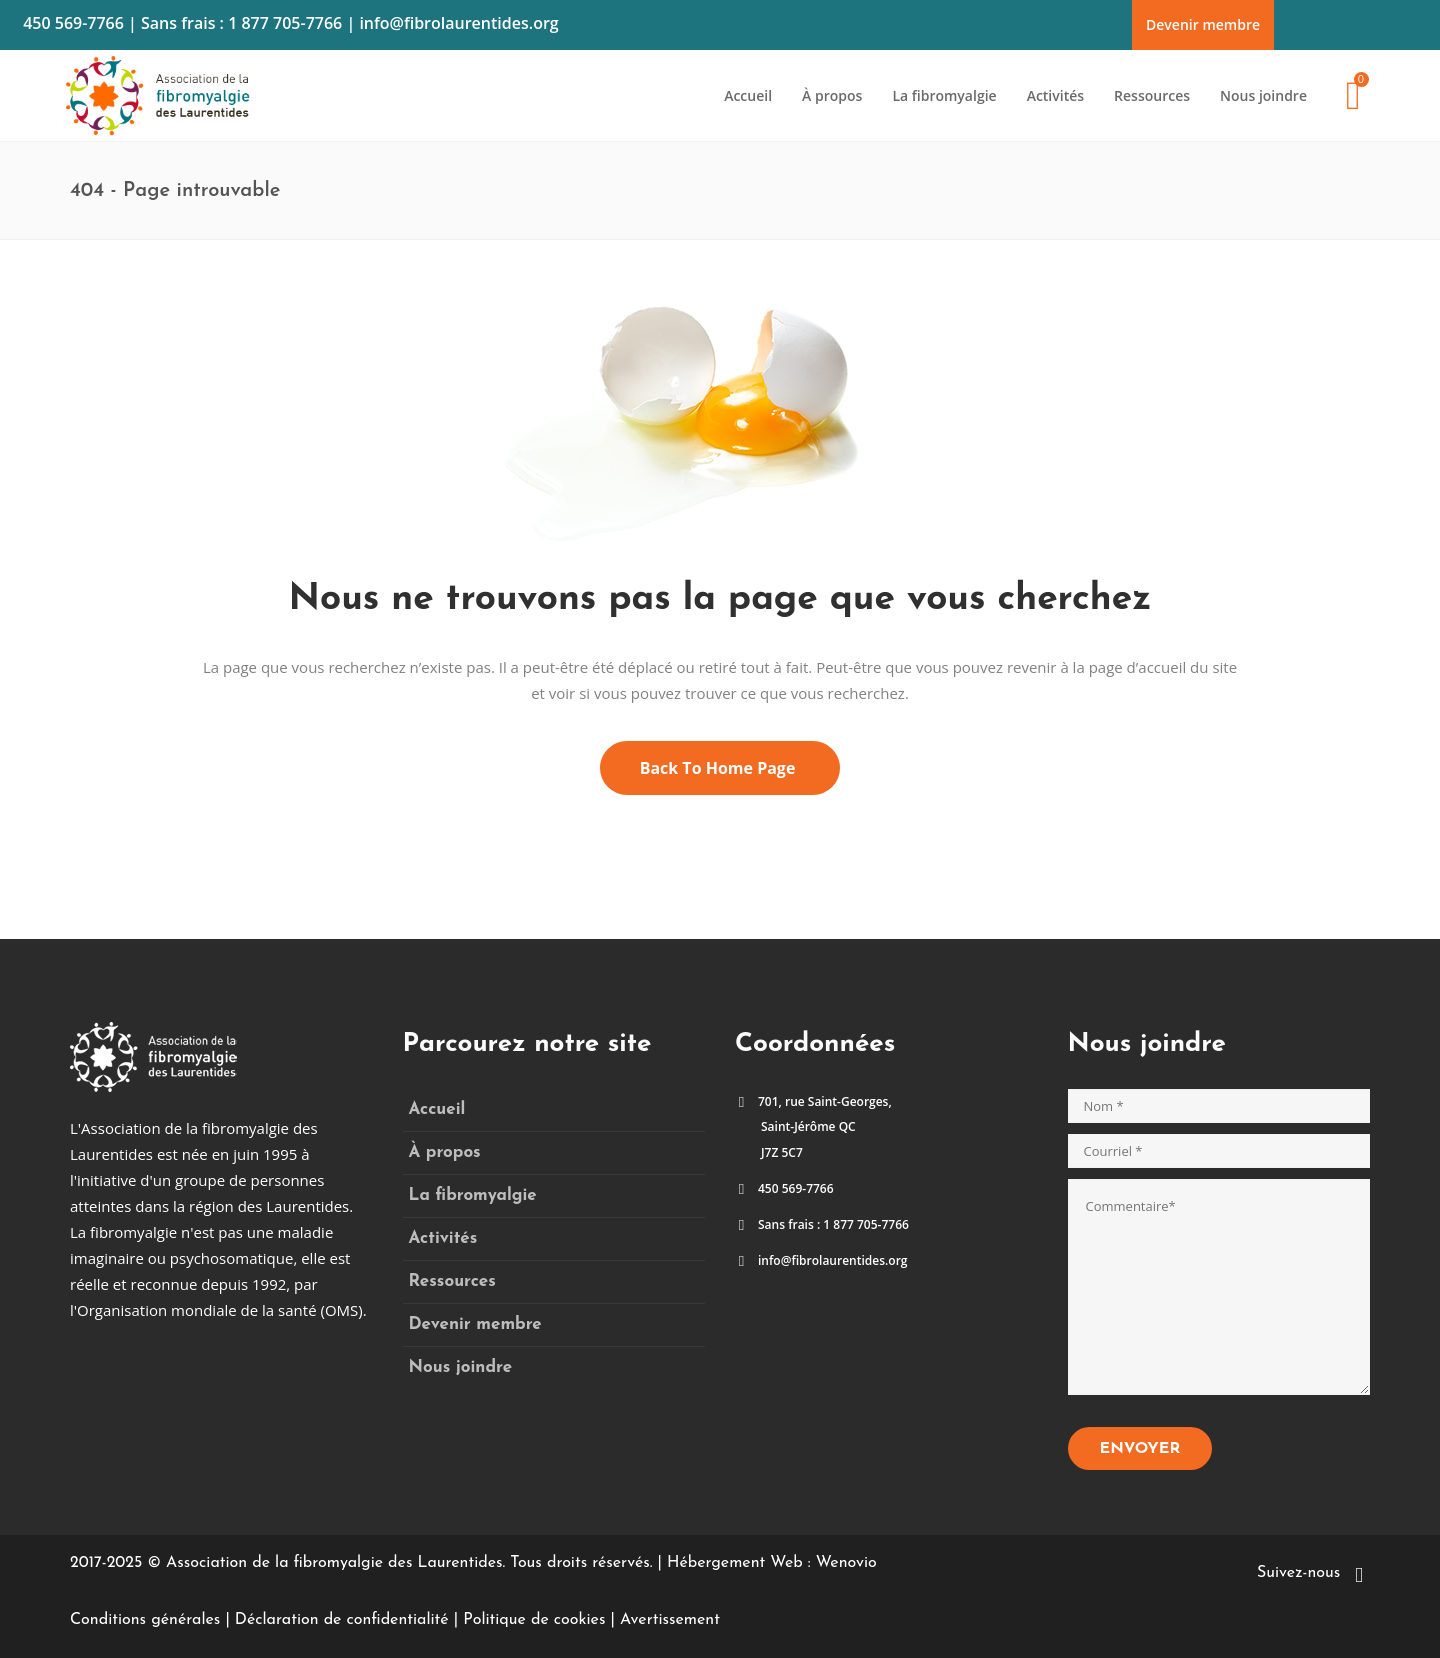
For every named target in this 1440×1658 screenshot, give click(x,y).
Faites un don (1374, 12)
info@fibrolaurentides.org (458, 23)
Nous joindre (461, 1367)
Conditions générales (145, 1620)
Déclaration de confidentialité (342, 1620)
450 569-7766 (73, 23)
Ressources (452, 1281)
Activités (443, 1238)
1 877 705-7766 (285, 23)
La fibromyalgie (473, 1195)
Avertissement (670, 1620)
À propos (445, 1152)
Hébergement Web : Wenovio (772, 1563)
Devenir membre (1203, 24)
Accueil (437, 1109)
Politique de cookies (534, 1620)
